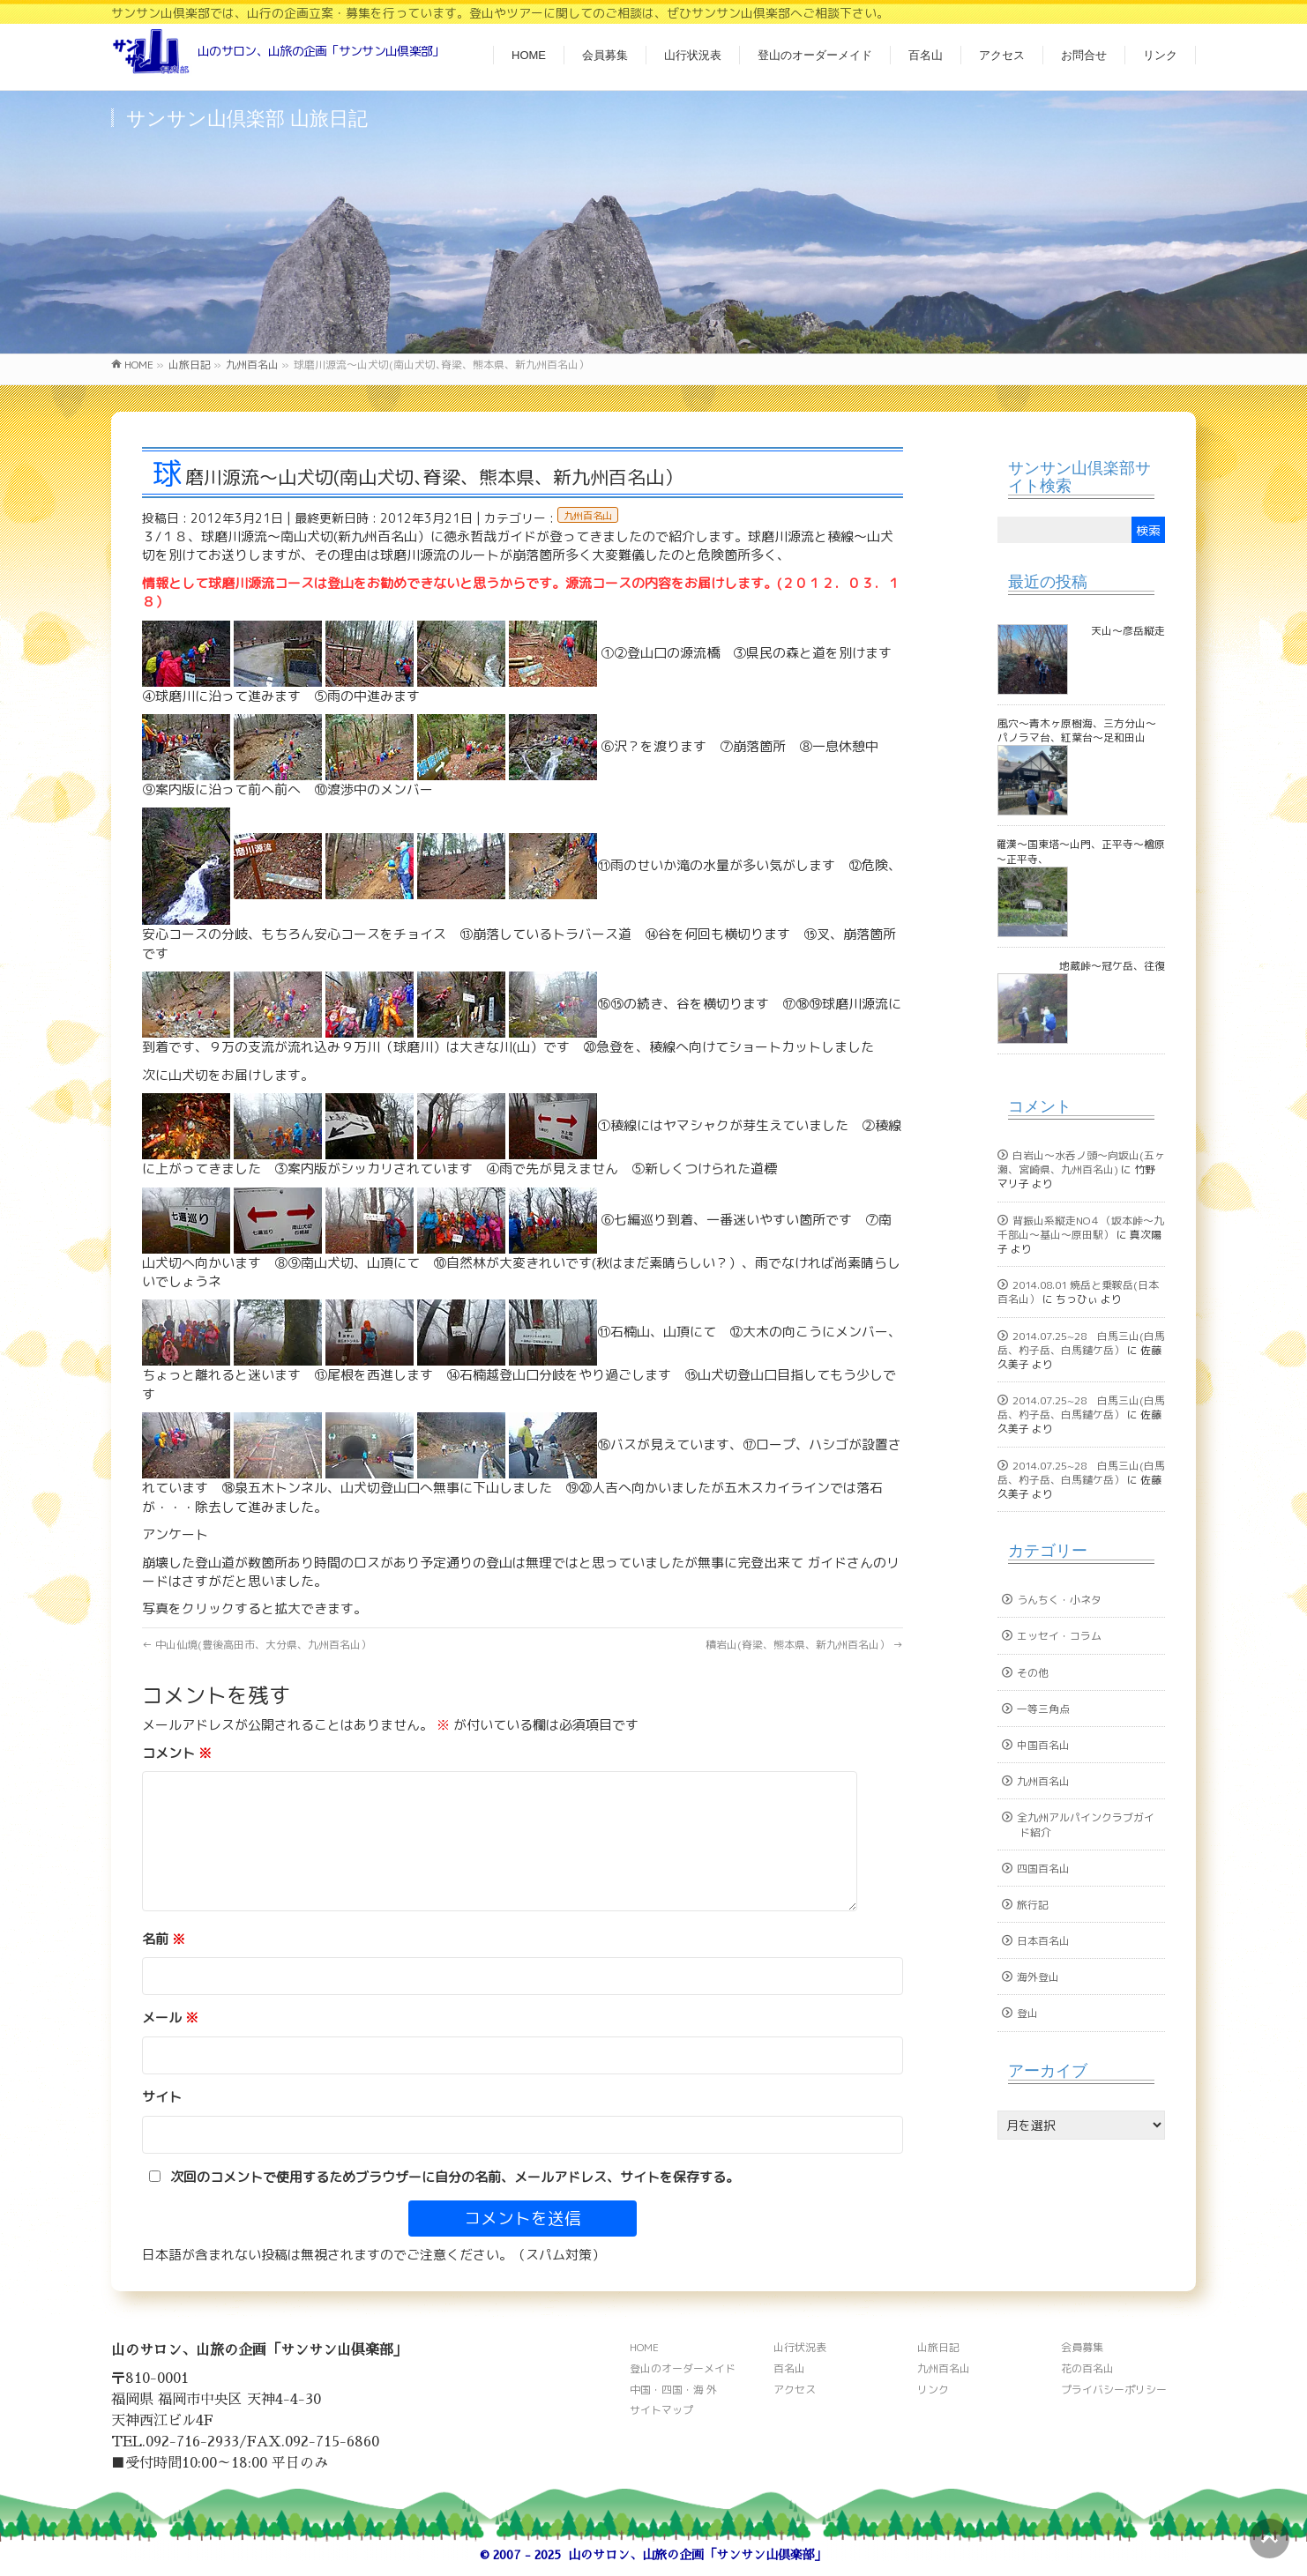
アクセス (794, 2389)
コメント (177, 1753)
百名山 (789, 2368)
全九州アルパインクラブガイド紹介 (1085, 1824)
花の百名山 (1087, 2368)
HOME (644, 2347)
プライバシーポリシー (1114, 2389)
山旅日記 (938, 2347)
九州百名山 (588, 516)
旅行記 (1033, 1904)
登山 (1027, 2013)
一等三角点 (1043, 1708)
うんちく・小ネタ (1059, 1599)
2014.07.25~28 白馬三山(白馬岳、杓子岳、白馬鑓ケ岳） (1081, 1343)
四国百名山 (1043, 1868)
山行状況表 (799, 2347)
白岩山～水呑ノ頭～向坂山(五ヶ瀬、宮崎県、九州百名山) (1081, 1162)
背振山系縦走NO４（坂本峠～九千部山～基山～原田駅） (1080, 1227)
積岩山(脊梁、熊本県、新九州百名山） (804, 1644)
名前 (163, 1939)
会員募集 (1082, 2347)
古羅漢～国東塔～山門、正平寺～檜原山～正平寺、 (1096, 851)
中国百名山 (1043, 1745)
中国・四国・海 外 (673, 2389)
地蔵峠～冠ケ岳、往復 (1112, 965)
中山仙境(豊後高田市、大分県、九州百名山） (256, 1644)
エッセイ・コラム (1059, 1635)
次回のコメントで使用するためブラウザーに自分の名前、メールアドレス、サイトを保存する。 (454, 2177)
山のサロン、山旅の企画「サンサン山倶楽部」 (697, 2555)
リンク (933, 2389)
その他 (1033, 1672)
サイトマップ (661, 2409)
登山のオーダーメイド (683, 2368)
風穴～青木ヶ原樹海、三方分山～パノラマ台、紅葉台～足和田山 (1076, 730)
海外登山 (1038, 1976)
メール (170, 2017)
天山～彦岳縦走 (1128, 630)
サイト (162, 2097)
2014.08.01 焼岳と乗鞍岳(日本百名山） (1078, 1292)
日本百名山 (1043, 1940)
